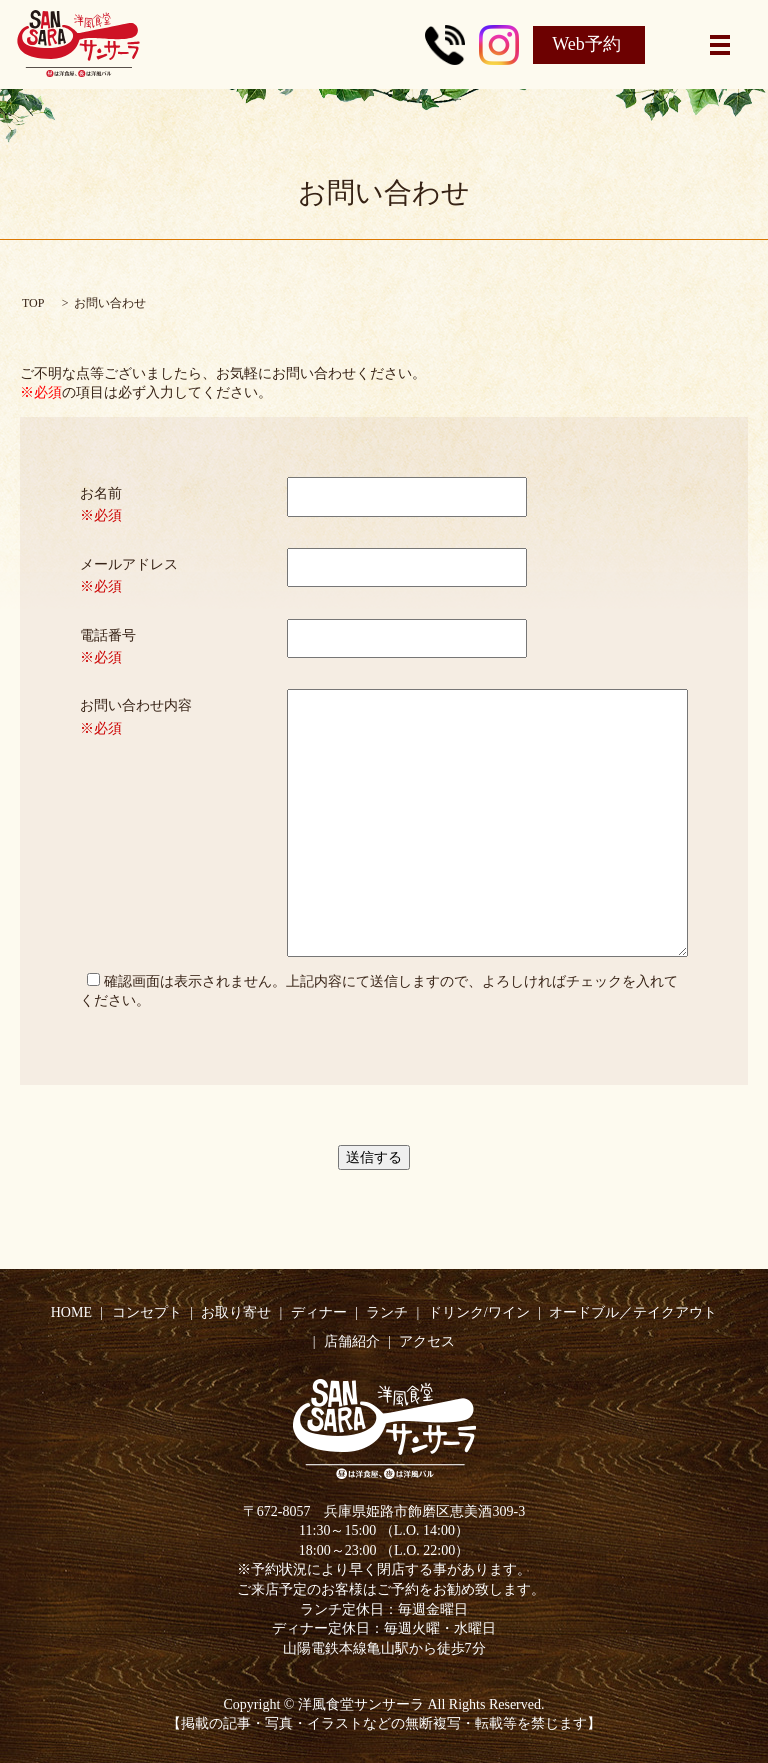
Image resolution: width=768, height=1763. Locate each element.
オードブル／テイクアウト (633, 1312)
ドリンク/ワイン (479, 1312)
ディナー (319, 1312)
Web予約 (586, 44)
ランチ (387, 1312)
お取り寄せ (236, 1312)
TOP (33, 303)
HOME (71, 1312)
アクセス (427, 1341)
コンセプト (147, 1312)
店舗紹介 (352, 1341)
